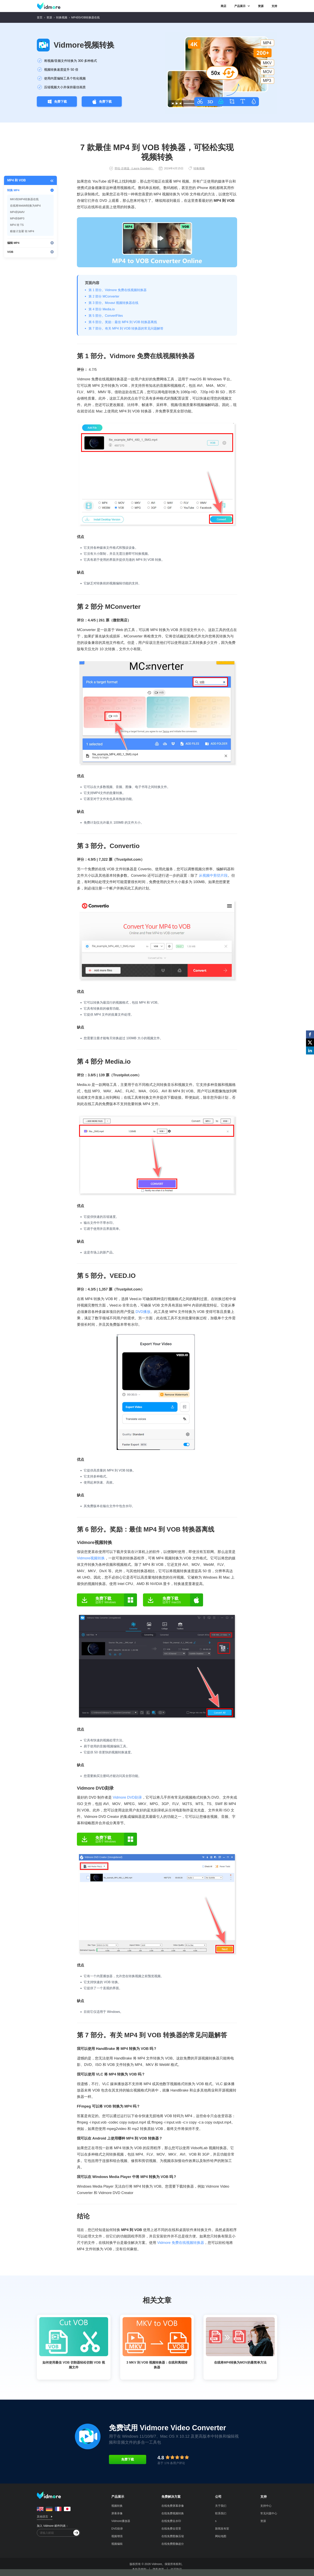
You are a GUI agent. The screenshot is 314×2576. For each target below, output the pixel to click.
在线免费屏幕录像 (172, 2505)
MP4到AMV (17, 212)
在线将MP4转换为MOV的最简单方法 (240, 2362)
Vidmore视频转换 (84, 45)
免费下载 (57, 101)
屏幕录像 (117, 2513)
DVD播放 (143, 1312)
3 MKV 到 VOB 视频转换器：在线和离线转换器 (157, 2365)
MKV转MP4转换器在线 (24, 199)
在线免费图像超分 (172, 2543)
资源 (261, 6)
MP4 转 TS (17, 224)
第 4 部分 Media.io (102, 309)
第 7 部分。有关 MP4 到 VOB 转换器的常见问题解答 (126, 328)
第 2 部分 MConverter (104, 296)
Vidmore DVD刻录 (127, 1797)
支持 (274, 6)
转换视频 (61, 17)
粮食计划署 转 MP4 (22, 231)
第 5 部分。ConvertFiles (106, 315)
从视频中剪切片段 (213, 875)
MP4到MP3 (17, 218)
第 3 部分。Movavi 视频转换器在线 (113, 303)
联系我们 (220, 2513)
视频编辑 (117, 2543)
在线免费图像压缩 (172, 2536)
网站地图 (220, 2536)
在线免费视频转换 (172, 2513)
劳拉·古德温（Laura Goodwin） (131, 168)
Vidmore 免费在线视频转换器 (180, 2243)
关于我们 (220, 2505)
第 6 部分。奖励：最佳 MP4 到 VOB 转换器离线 (123, 322)
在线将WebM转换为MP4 (25, 205)
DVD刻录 (117, 2528)
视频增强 (117, 2536)
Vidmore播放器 (120, 2521)
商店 (223, 6)
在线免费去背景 (171, 2528)
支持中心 (266, 2505)
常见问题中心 (268, 2513)
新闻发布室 (222, 2528)
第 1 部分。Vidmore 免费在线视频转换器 (118, 290)
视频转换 (117, 2505)
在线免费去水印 (171, 2521)
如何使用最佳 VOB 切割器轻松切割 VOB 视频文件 (73, 2365)
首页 (39, 17)
